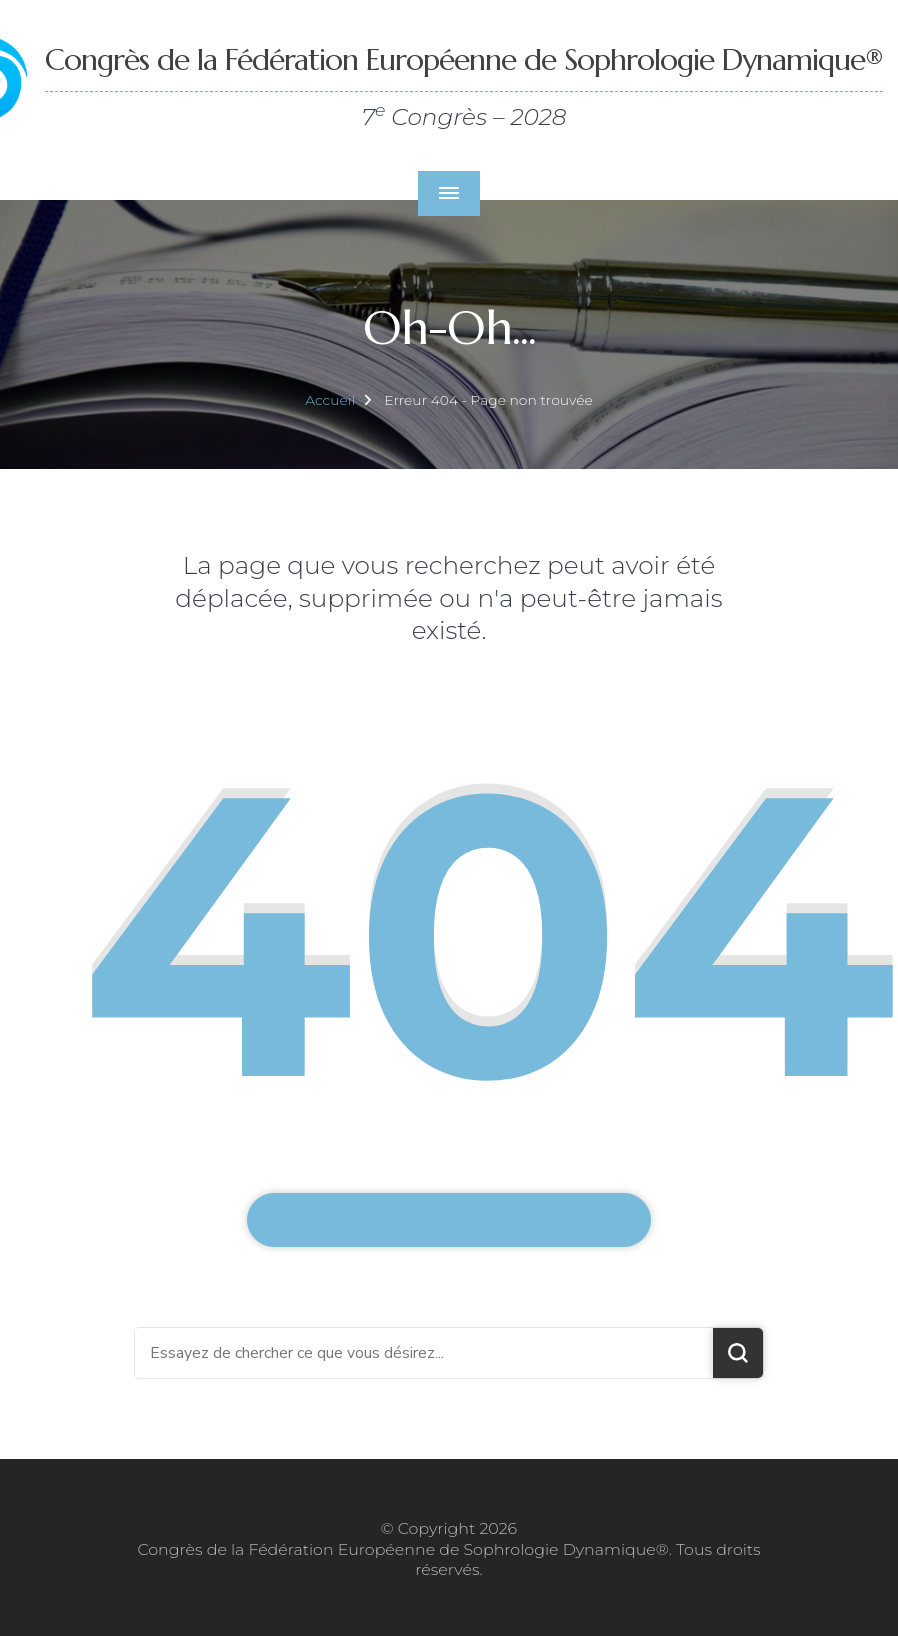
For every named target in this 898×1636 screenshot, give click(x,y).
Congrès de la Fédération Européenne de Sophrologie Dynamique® (464, 59)
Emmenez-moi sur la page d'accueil (449, 1219)
